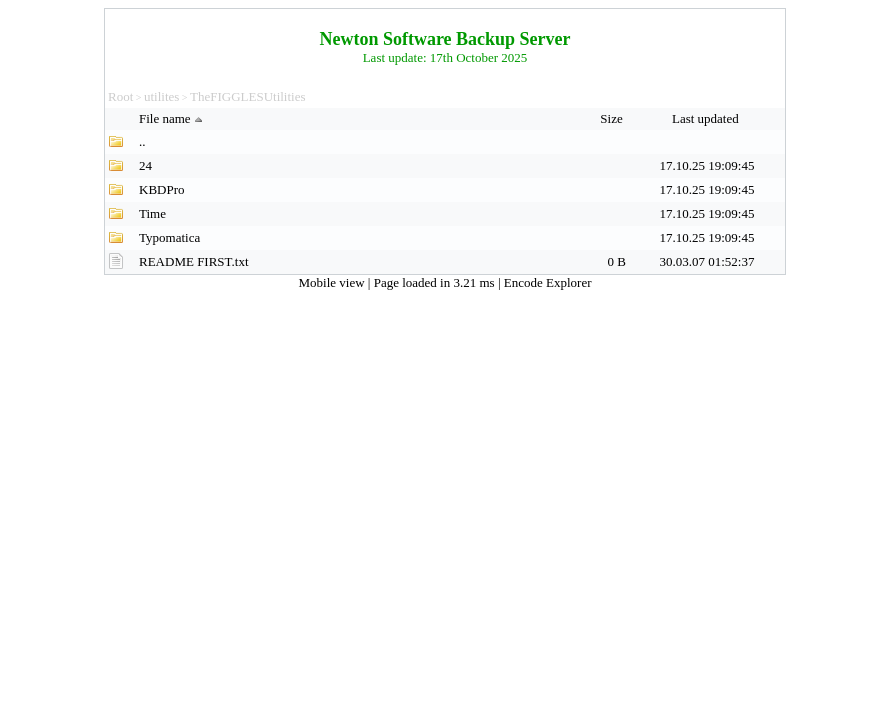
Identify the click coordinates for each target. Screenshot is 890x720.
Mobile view (333, 282)
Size (613, 118)
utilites (161, 96)
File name (173, 118)
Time (152, 213)
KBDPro (162, 189)
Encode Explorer (548, 282)
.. (142, 141)
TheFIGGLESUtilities (248, 96)
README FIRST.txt (194, 261)
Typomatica (169, 237)
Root (120, 96)
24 (145, 165)
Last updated (707, 118)
